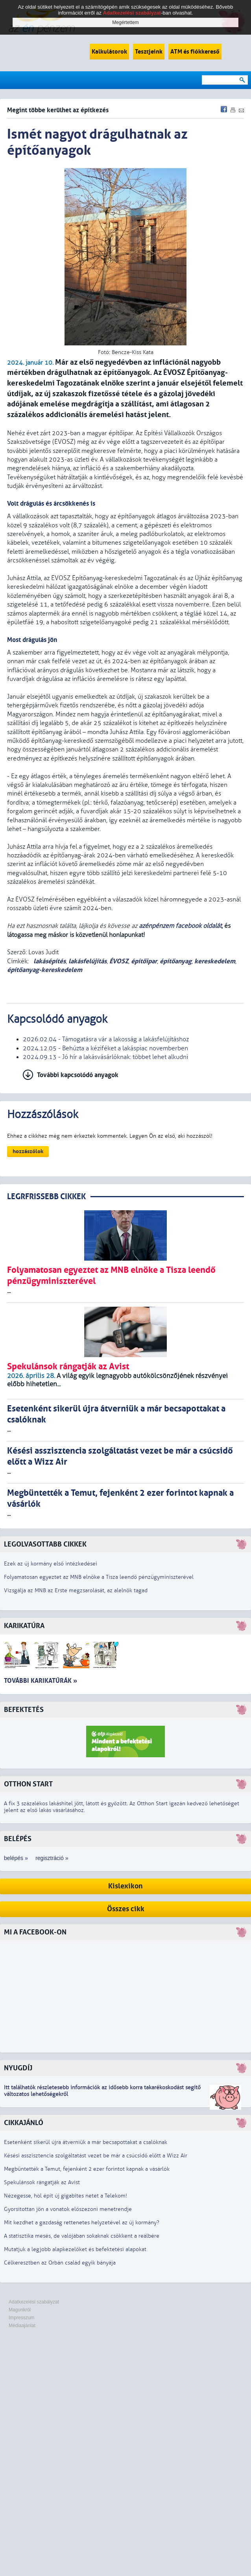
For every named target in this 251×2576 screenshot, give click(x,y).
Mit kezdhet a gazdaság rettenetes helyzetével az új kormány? (81, 2222)
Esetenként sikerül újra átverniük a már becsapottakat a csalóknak (85, 2142)
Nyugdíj (18, 2068)
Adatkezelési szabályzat (34, 2302)
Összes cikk (125, 1909)
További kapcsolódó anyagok (77, 1075)
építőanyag (176, 961)
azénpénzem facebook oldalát (180, 925)
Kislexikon (125, 1886)
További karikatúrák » (40, 1680)
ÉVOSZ (118, 961)
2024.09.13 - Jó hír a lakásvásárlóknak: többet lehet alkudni (105, 1057)
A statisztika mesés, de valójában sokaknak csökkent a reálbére (81, 2236)
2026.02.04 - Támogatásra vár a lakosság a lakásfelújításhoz (106, 1039)
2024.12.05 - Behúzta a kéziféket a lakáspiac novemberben (105, 1048)
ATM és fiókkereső (195, 51)
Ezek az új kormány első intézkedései (50, 1563)
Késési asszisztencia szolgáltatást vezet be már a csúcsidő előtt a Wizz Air (95, 2155)
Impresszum (21, 2317)
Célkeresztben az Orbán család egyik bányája (60, 2262)
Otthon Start (28, 1784)
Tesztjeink (148, 51)
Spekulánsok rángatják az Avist (42, 2182)
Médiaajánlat (22, 2325)
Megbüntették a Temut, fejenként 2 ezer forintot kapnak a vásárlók (87, 2169)
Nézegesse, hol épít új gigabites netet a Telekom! (65, 2195)
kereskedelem (214, 961)
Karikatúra (24, 1626)
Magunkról (20, 2310)
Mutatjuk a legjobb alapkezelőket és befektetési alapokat (75, 2249)
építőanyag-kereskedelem (44, 970)
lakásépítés (49, 961)
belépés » (16, 1858)
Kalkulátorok (109, 51)
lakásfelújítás (87, 961)
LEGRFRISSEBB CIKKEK (46, 1196)
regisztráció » (51, 1858)
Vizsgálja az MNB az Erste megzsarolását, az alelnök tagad (76, 1590)
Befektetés (24, 1710)
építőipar (144, 961)
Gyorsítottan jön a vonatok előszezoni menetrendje (68, 2209)
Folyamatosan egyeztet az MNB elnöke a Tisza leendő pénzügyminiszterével (99, 1577)
